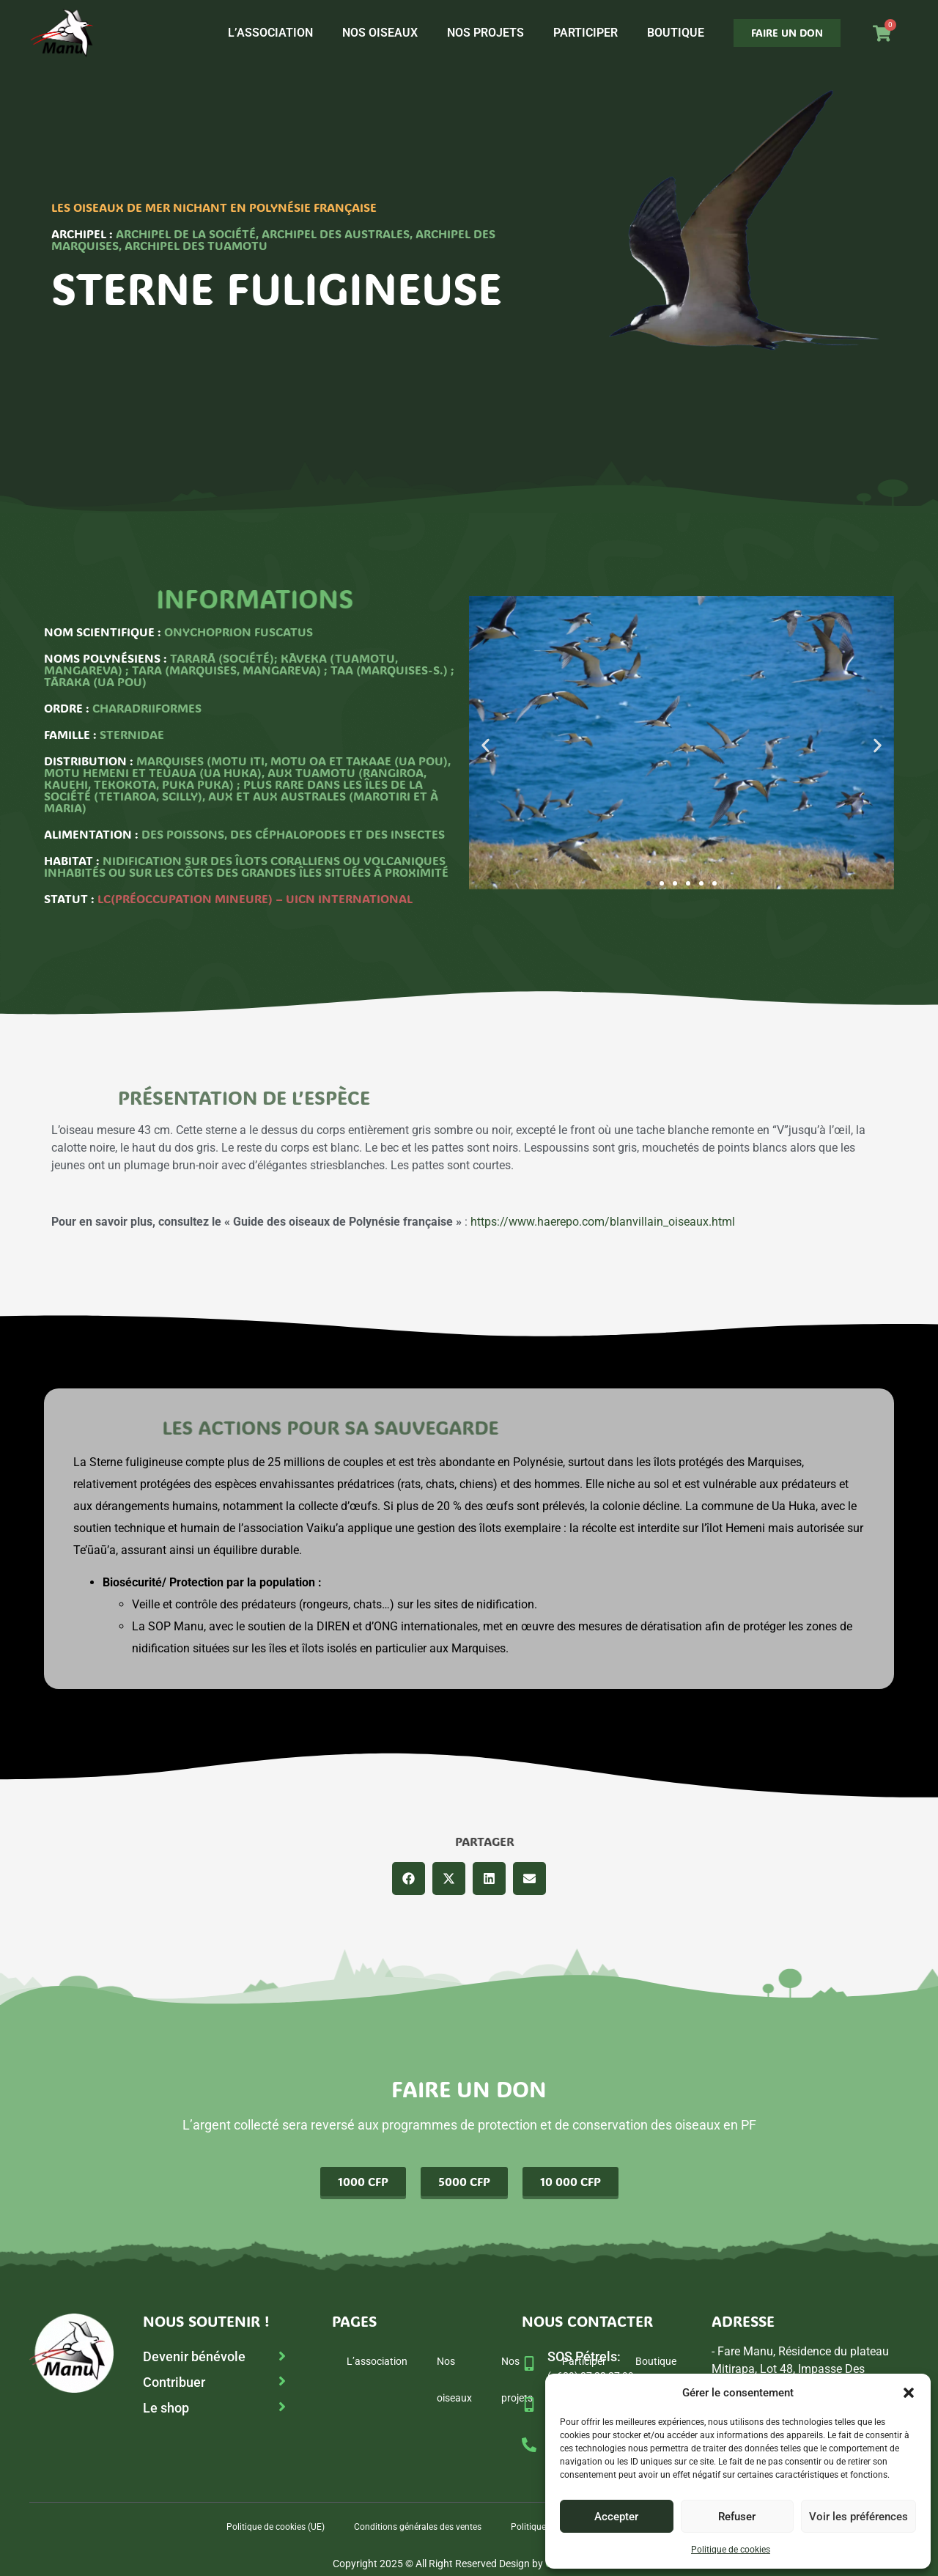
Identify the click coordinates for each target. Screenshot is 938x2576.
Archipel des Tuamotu (196, 245)
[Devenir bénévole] (282, 2356)
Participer (585, 33)
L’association (270, 33)
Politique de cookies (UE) (275, 2527)
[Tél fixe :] (529, 2444)
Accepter (616, 2516)
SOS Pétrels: (584, 2356)
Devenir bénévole (194, 2356)
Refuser (737, 2516)
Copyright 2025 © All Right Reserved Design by (469, 2563)
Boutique (675, 33)
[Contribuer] (282, 2381)
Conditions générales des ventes (417, 2527)
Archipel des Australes (336, 233)
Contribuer (174, 2382)
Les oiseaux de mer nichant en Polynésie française (214, 207)
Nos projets (485, 33)
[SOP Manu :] (529, 2404)
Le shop (166, 2407)
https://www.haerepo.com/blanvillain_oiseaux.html (602, 1222)
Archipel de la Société (186, 233)
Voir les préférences (858, 2516)
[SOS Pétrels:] (529, 2363)
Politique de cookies (730, 2549)
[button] (908, 2392)
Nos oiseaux (380, 33)
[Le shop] (282, 2406)
